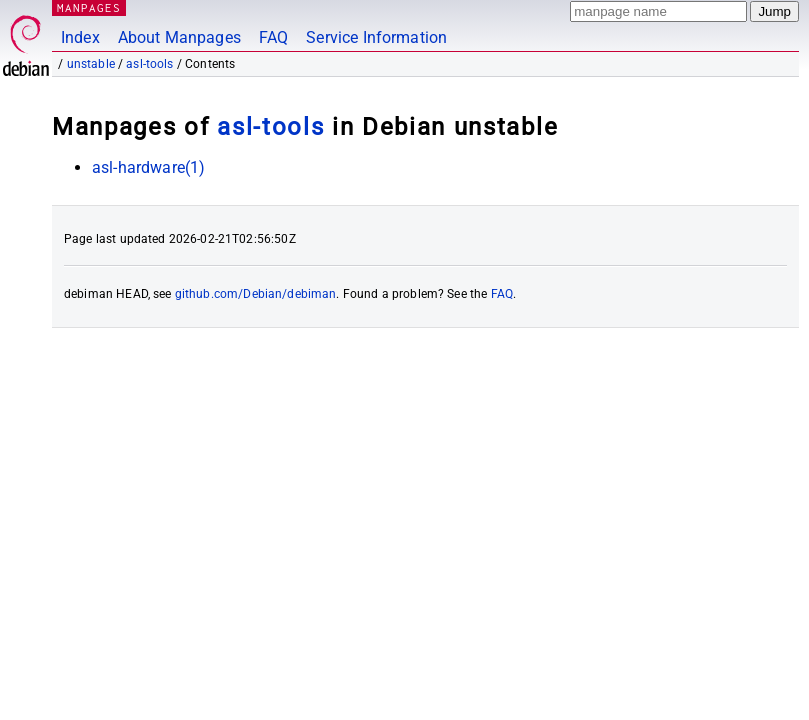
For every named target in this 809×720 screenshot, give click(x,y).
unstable (91, 64)
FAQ (273, 37)
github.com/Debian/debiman (256, 294)
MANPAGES (89, 7)
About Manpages (179, 37)
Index (80, 37)
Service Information (376, 37)
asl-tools (149, 64)
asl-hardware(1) (148, 167)
